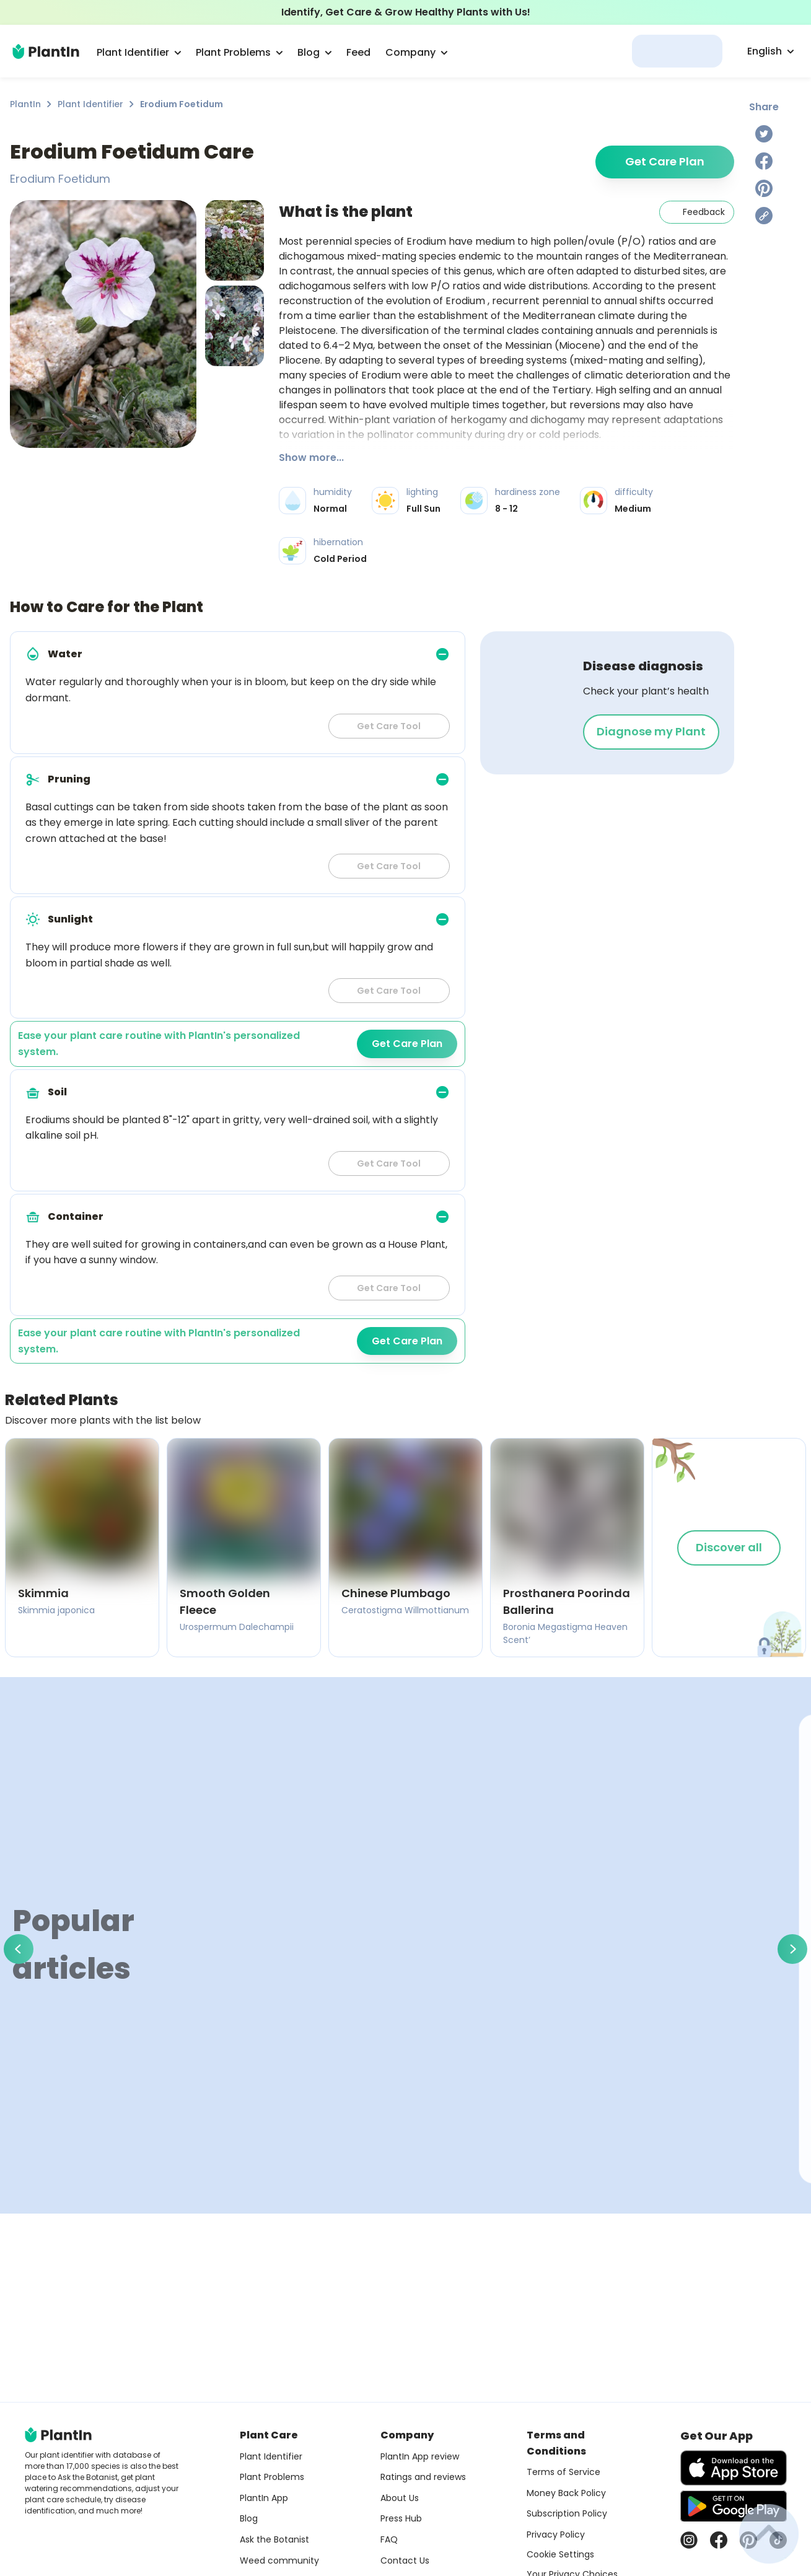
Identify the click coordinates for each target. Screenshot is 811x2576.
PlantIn (25, 104)
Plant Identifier (90, 104)
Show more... (311, 457)
